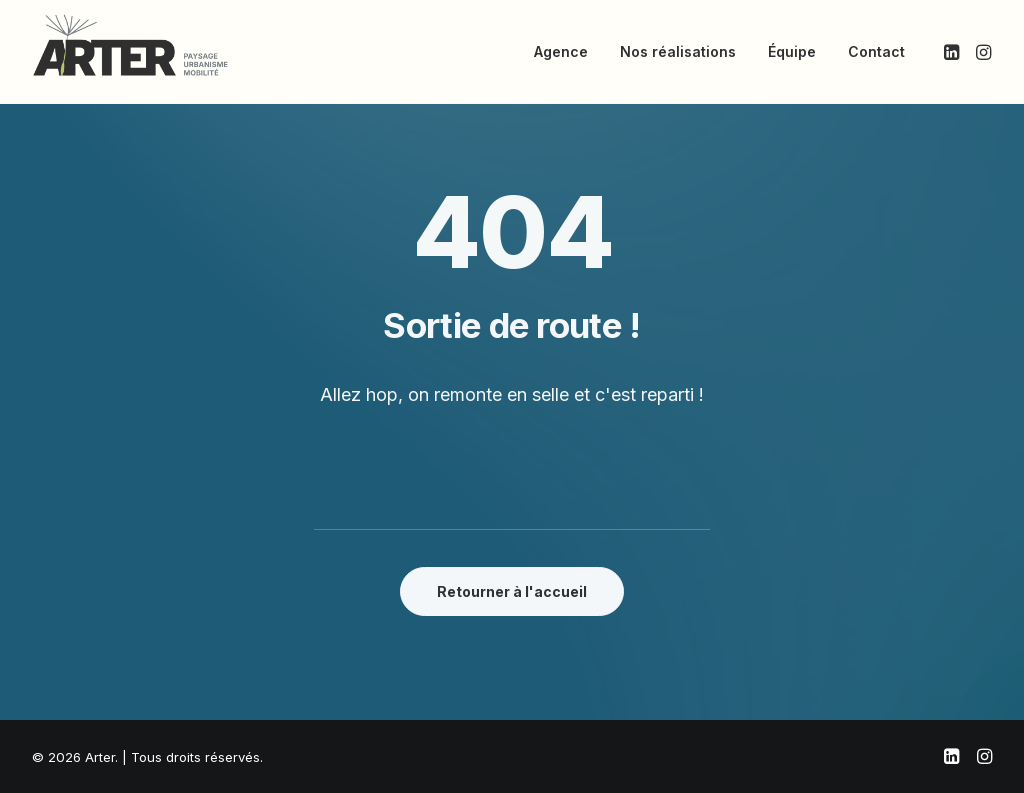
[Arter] (130, 45)
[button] (953, 52)
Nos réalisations (678, 51)
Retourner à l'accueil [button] (512, 591)
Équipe (792, 51)
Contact (876, 51)
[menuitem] (561, 52)
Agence (561, 51)
